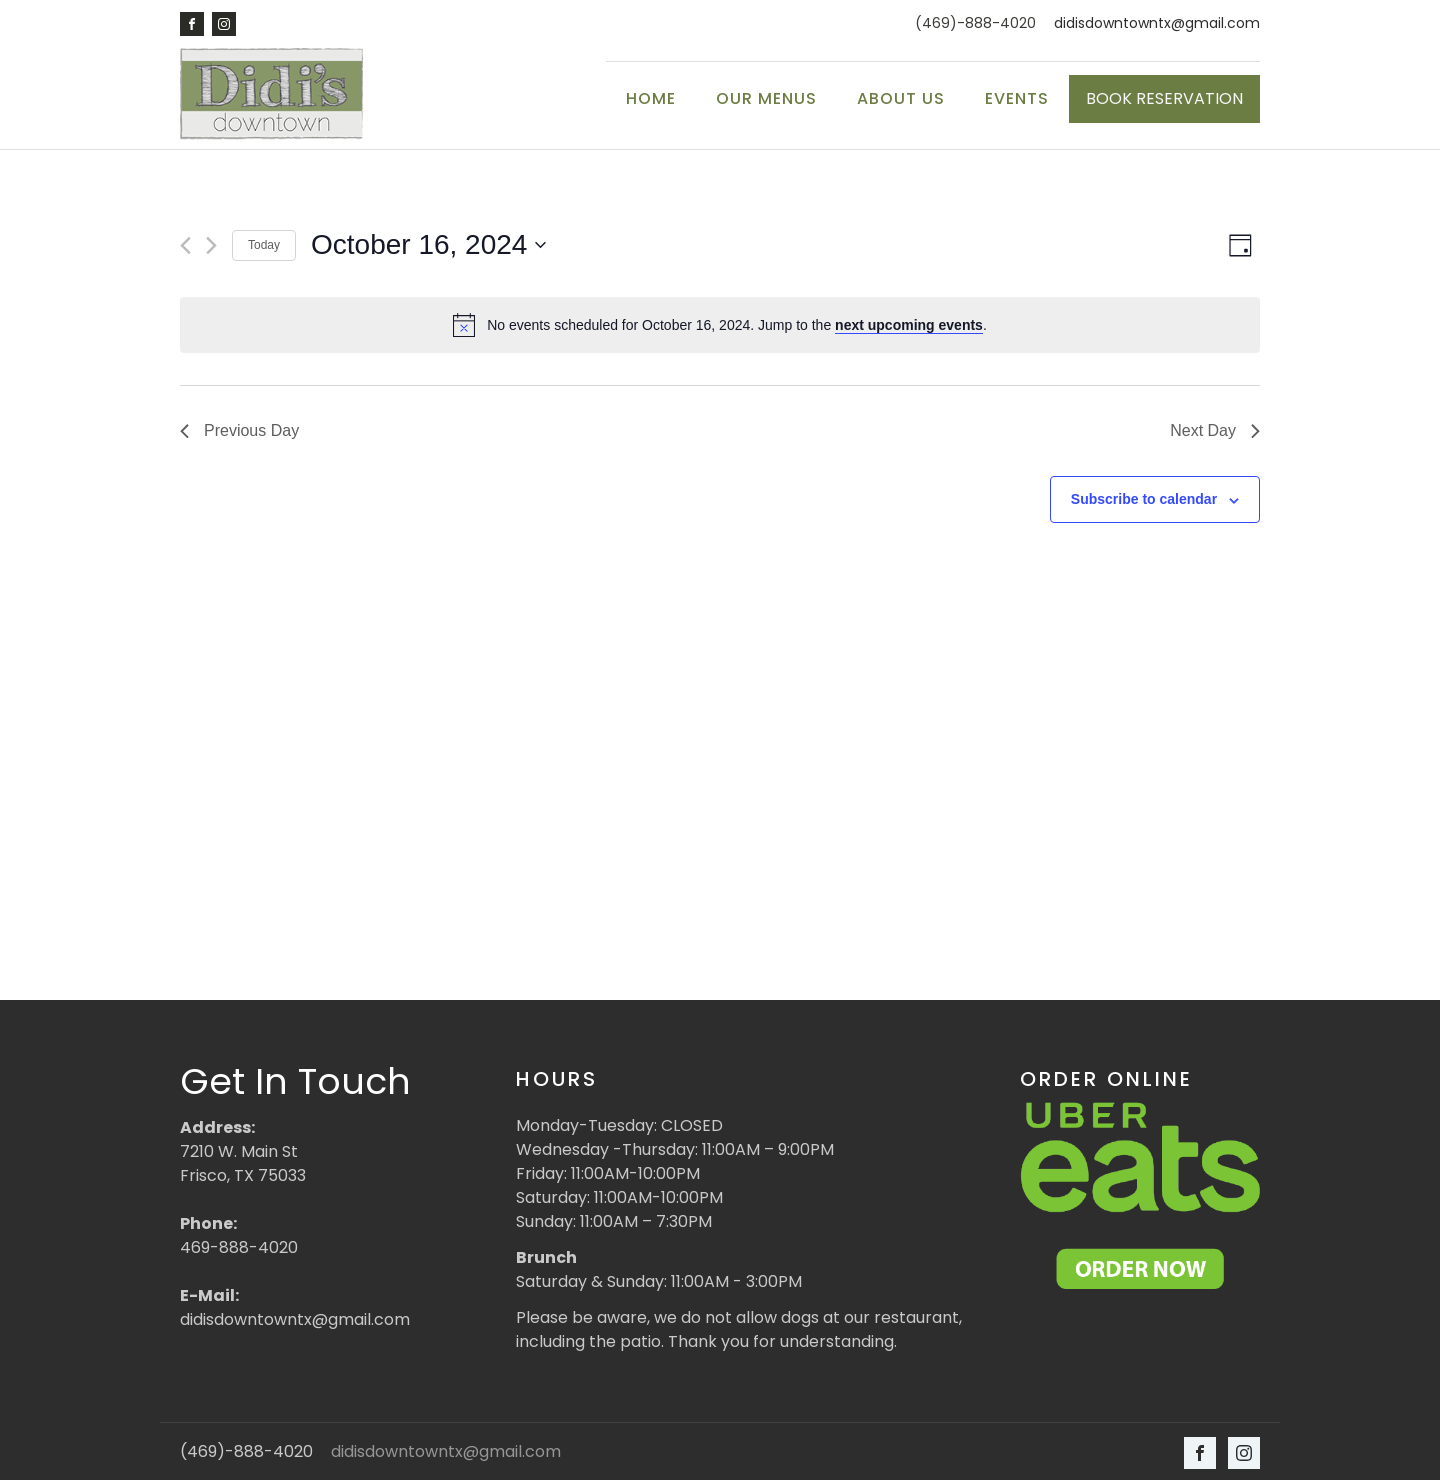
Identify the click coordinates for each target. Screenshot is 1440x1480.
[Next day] (211, 243)
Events (1017, 98)
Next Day (1215, 429)
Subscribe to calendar (1144, 498)
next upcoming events (909, 323)
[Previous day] (185, 243)
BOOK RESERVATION (1164, 98)
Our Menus (766, 98)
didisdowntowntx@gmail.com (1157, 23)
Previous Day (239, 429)
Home (651, 98)
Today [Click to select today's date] (264, 244)
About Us (901, 98)
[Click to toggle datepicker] (428, 244)
